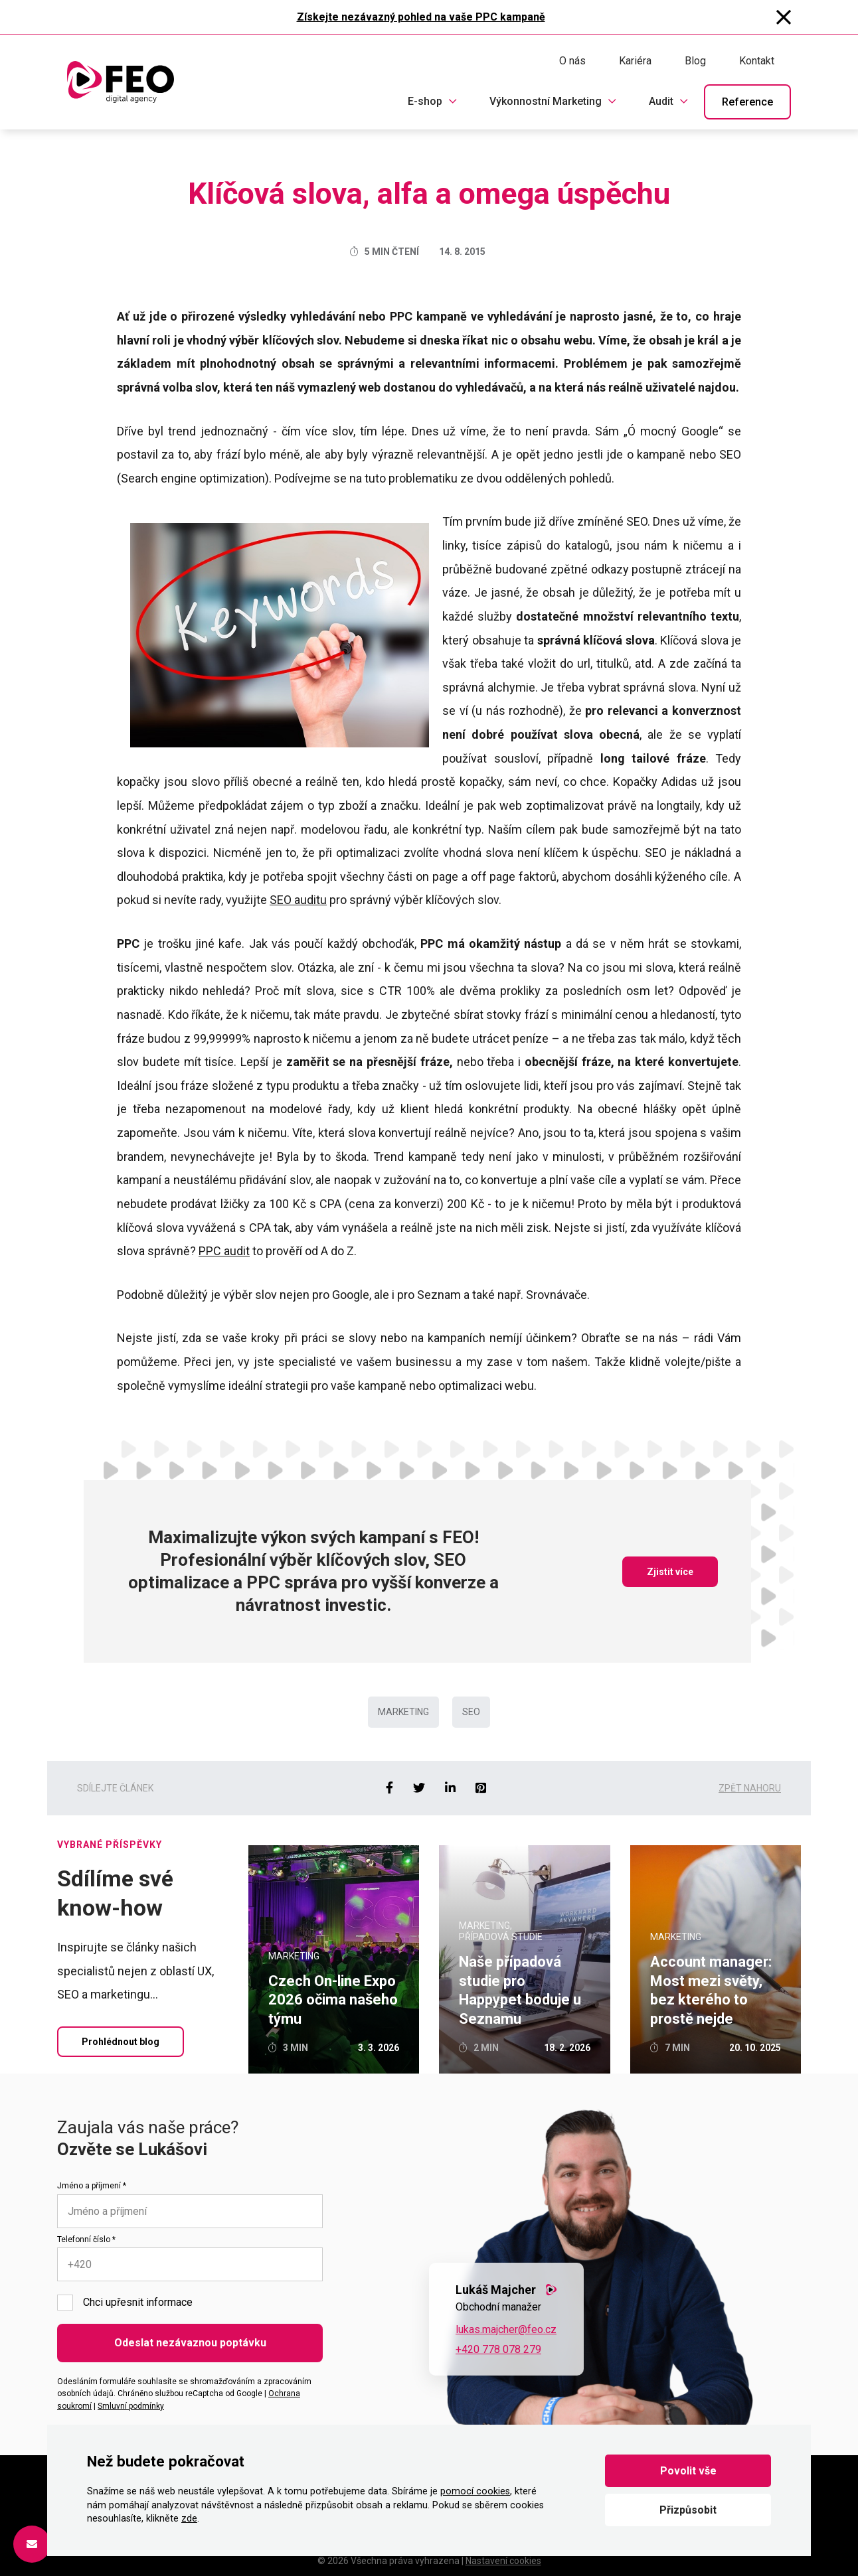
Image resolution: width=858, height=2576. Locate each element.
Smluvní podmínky (131, 2406)
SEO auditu (298, 900)
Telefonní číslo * (86, 2239)
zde (189, 2518)
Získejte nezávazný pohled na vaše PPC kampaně (421, 17)
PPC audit (224, 1251)
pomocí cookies (475, 2491)
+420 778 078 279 (498, 2349)
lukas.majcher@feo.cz (506, 2329)
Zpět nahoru (750, 1788)
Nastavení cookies (503, 2560)
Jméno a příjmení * (91, 2185)
